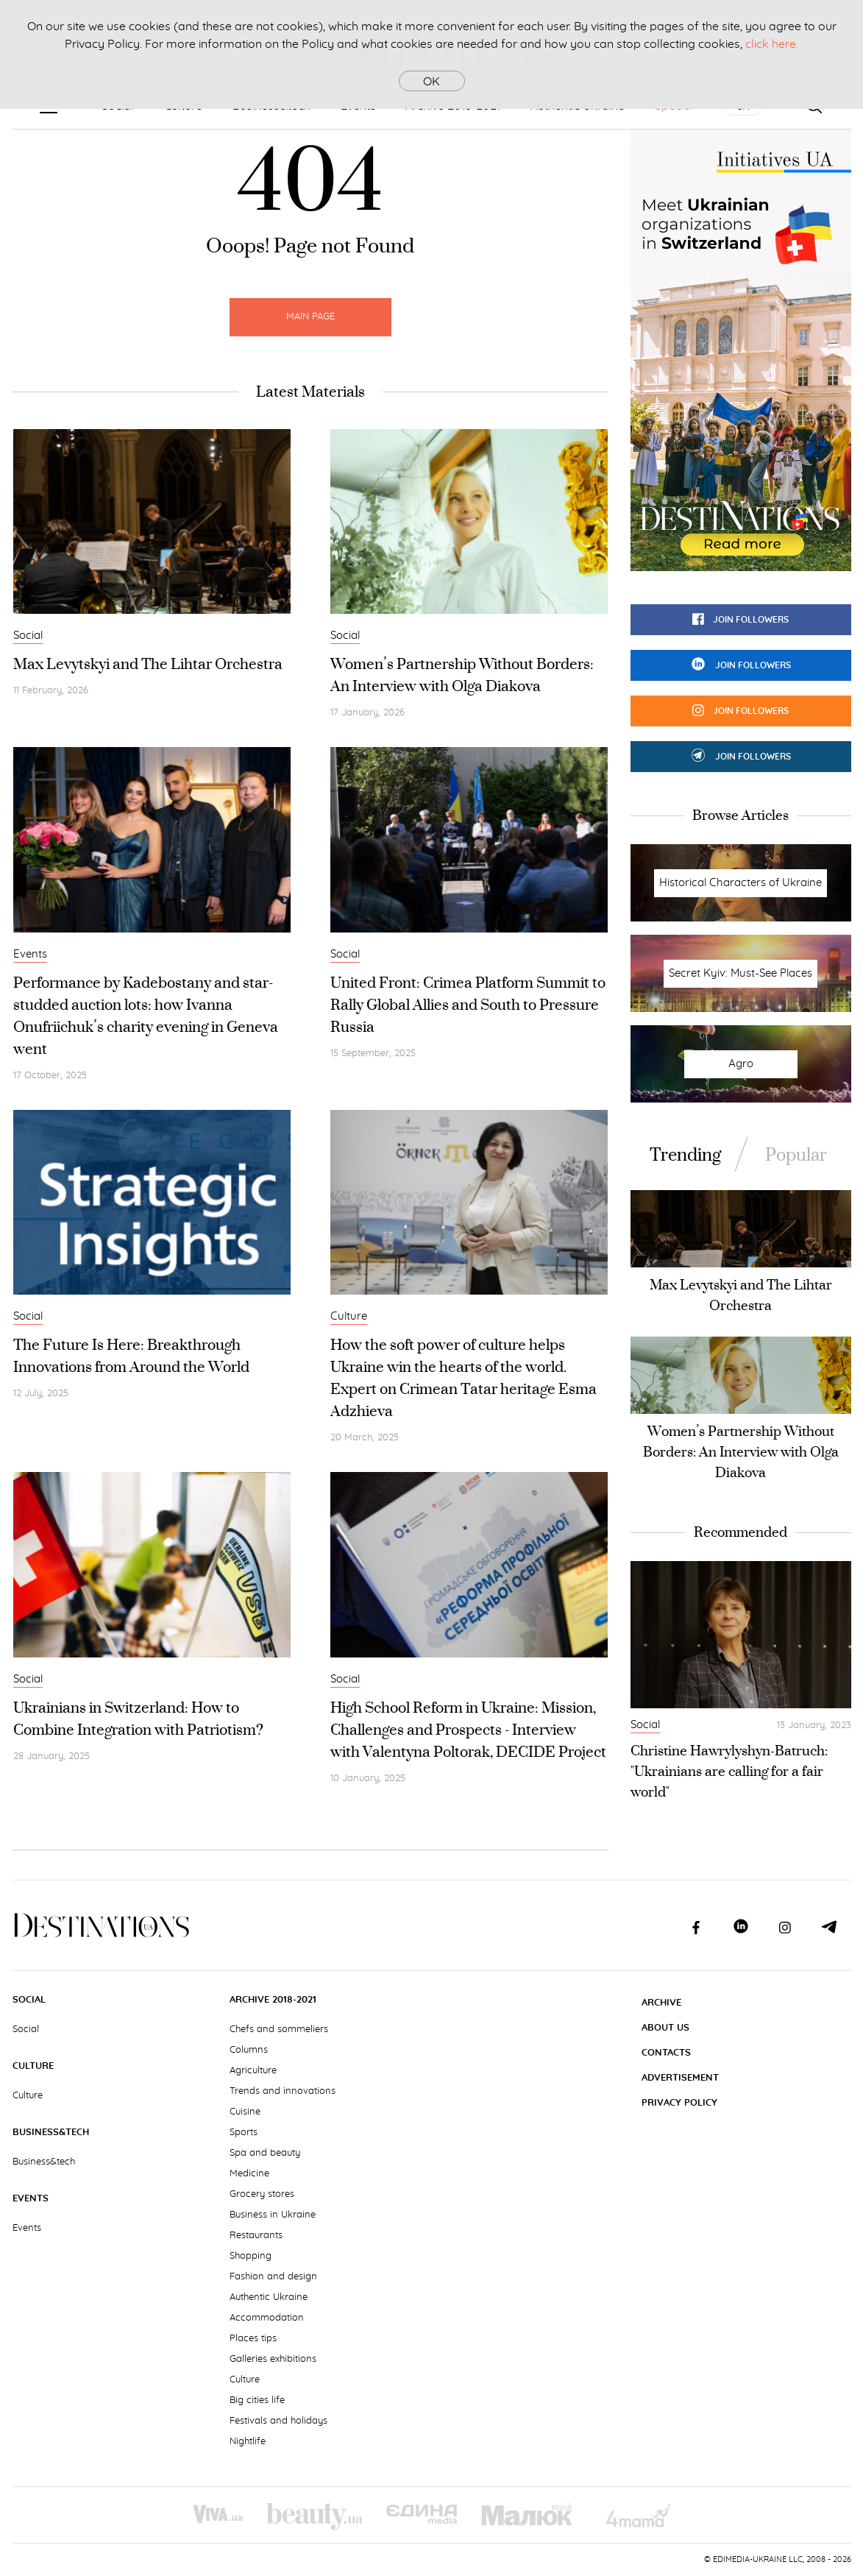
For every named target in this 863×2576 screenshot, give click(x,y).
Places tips (253, 2338)
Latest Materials (310, 392)
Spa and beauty (265, 2153)
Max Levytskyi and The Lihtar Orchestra (148, 663)
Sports (244, 2132)
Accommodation (267, 2318)
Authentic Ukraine (269, 2297)
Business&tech (51, 2132)
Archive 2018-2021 (273, 2000)
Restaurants (256, 2235)
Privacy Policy (679, 2103)
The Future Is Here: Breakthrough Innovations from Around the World (131, 1355)
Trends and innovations (282, 2091)
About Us (665, 2028)
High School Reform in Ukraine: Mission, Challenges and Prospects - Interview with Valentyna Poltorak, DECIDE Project (468, 1729)
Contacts (666, 2053)
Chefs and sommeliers (279, 2029)
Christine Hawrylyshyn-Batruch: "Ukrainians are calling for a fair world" (729, 1771)
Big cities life (257, 2400)
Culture (348, 1316)
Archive (661, 2003)
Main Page (310, 317)
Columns (249, 2050)
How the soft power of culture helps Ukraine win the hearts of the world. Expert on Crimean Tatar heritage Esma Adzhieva (463, 1377)
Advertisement (680, 2078)
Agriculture (253, 2071)
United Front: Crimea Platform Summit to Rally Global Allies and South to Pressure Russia (467, 1004)
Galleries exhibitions (273, 2359)
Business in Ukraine (273, 2215)
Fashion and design (273, 2277)
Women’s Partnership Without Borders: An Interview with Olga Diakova (462, 674)
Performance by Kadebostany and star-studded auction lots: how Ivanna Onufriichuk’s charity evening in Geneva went (145, 1015)
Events (30, 954)
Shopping (250, 2256)
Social (28, 635)
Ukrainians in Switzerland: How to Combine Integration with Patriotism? (138, 1718)
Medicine (249, 2174)
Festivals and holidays (278, 2421)
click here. (771, 44)
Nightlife (248, 2441)
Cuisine (245, 2112)
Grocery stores (262, 2194)
